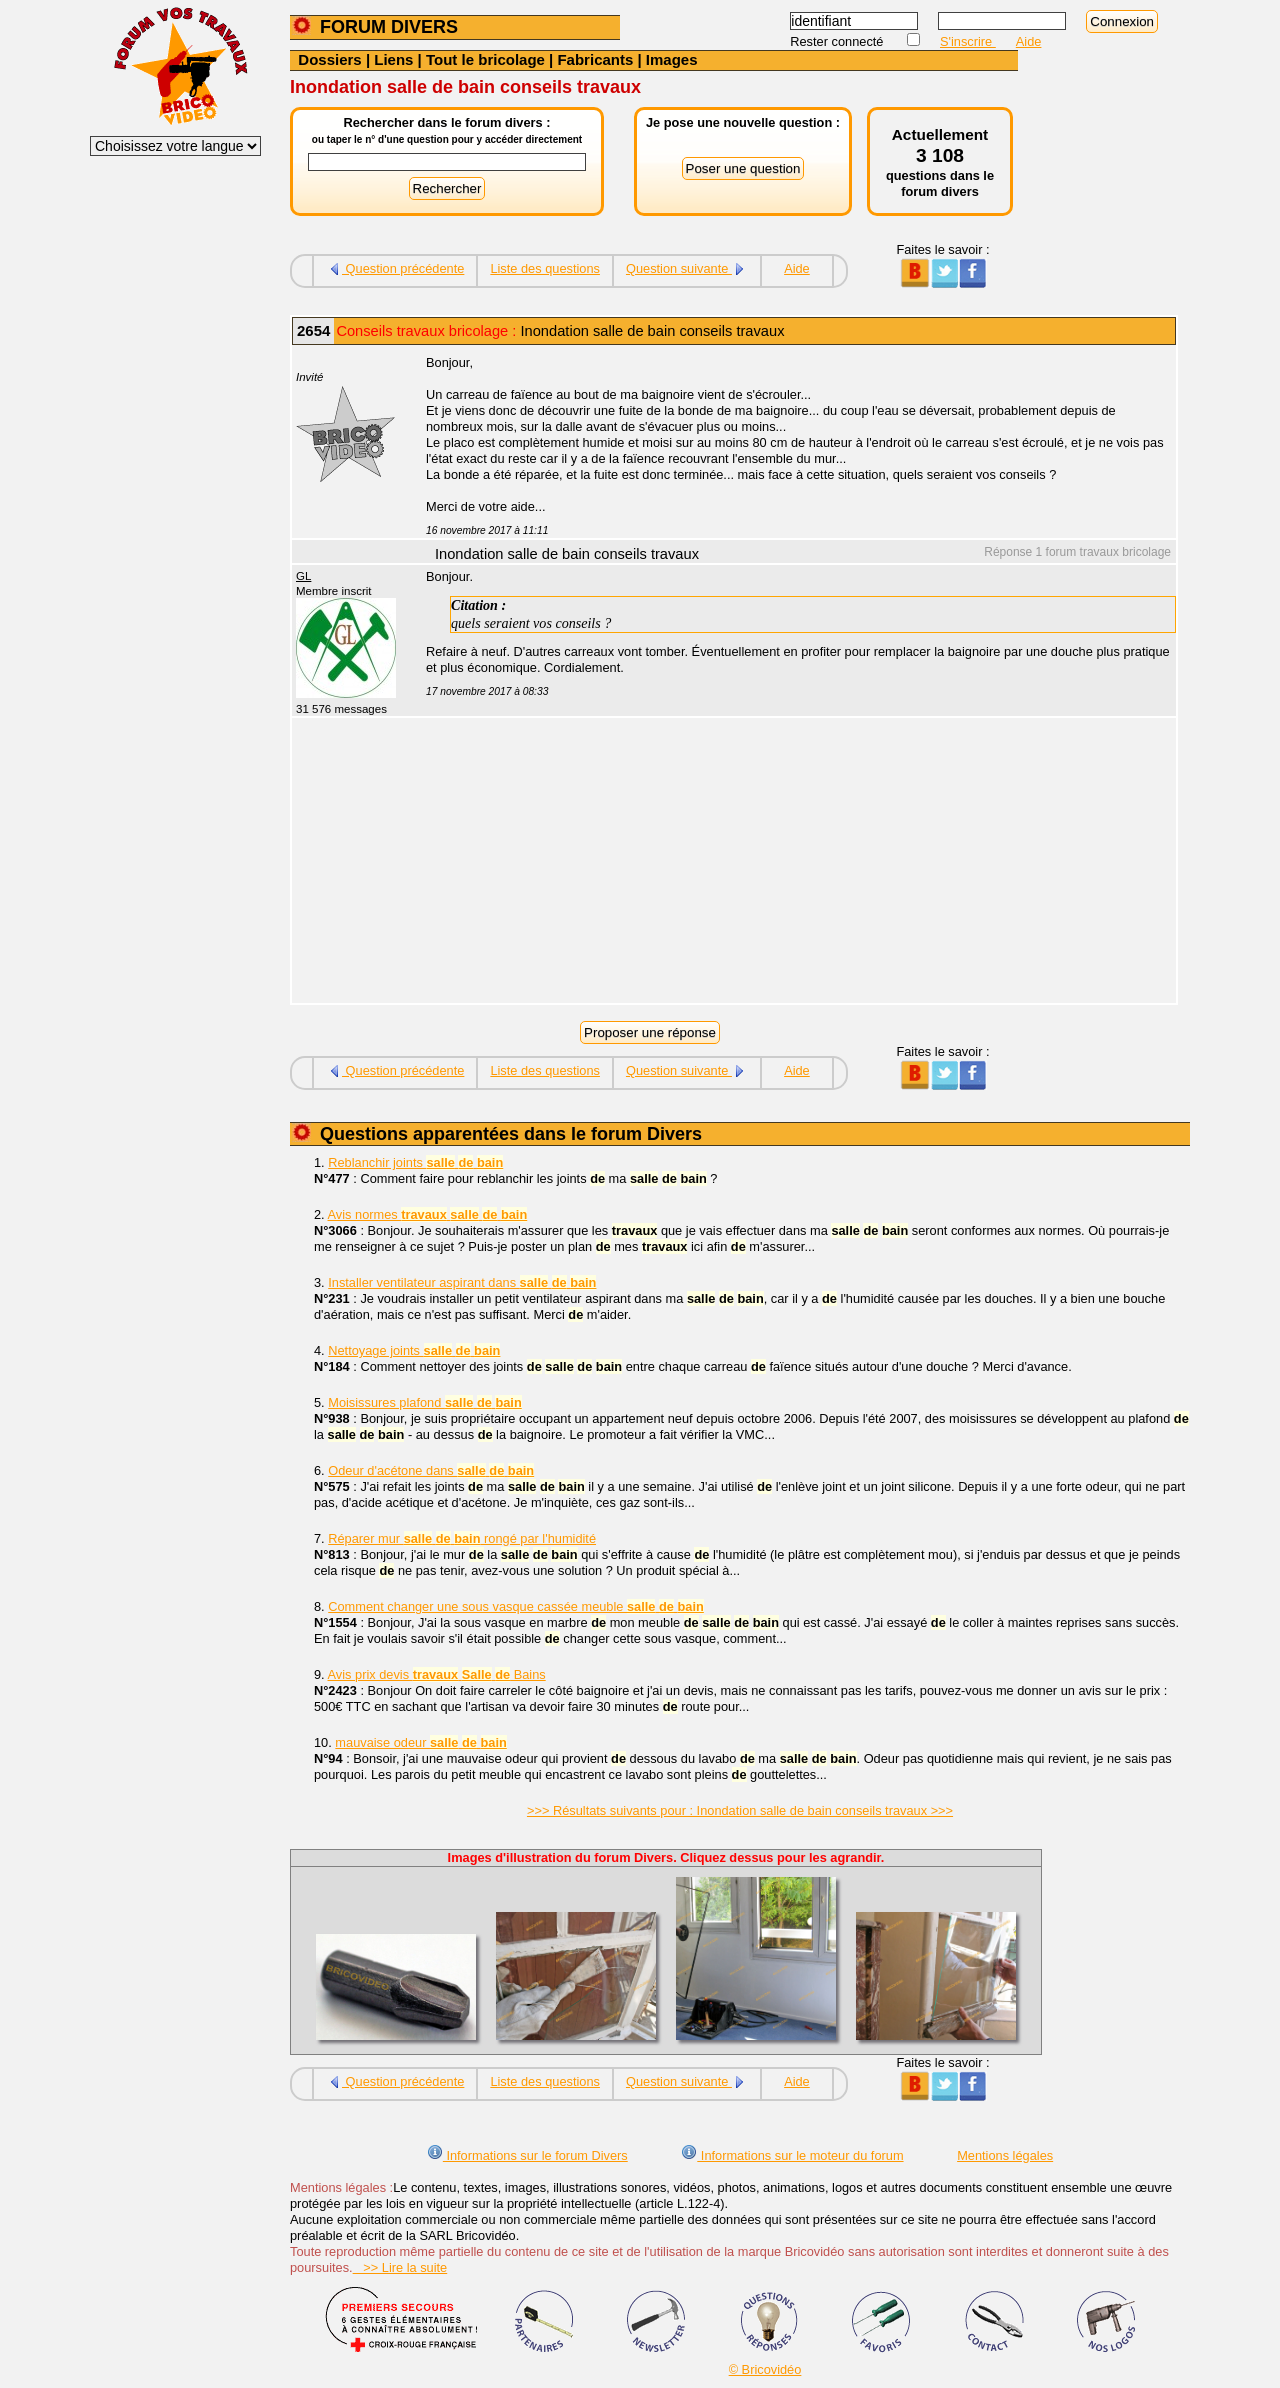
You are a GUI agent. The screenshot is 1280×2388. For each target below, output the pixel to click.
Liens (393, 59)
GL (303, 576)
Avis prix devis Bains (437, 1674)
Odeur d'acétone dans (431, 1470)
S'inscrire (968, 41)
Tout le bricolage (485, 59)
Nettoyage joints (414, 1350)
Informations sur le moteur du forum (792, 2155)
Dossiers (329, 59)
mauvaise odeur (420, 1742)
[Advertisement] (790, 863)
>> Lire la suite (400, 2267)
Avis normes (428, 1214)
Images (672, 59)
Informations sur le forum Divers (527, 2155)
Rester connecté (838, 41)
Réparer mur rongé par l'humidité (462, 1538)
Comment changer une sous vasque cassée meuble (516, 1606)
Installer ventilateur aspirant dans (462, 1282)
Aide (1029, 41)
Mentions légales (1005, 2155)
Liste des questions (545, 268)
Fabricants (595, 59)
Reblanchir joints (415, 1162)
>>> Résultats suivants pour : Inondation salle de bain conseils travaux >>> (740, 1810)
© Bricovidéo (765, 2369)
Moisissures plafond (425, 1402)
